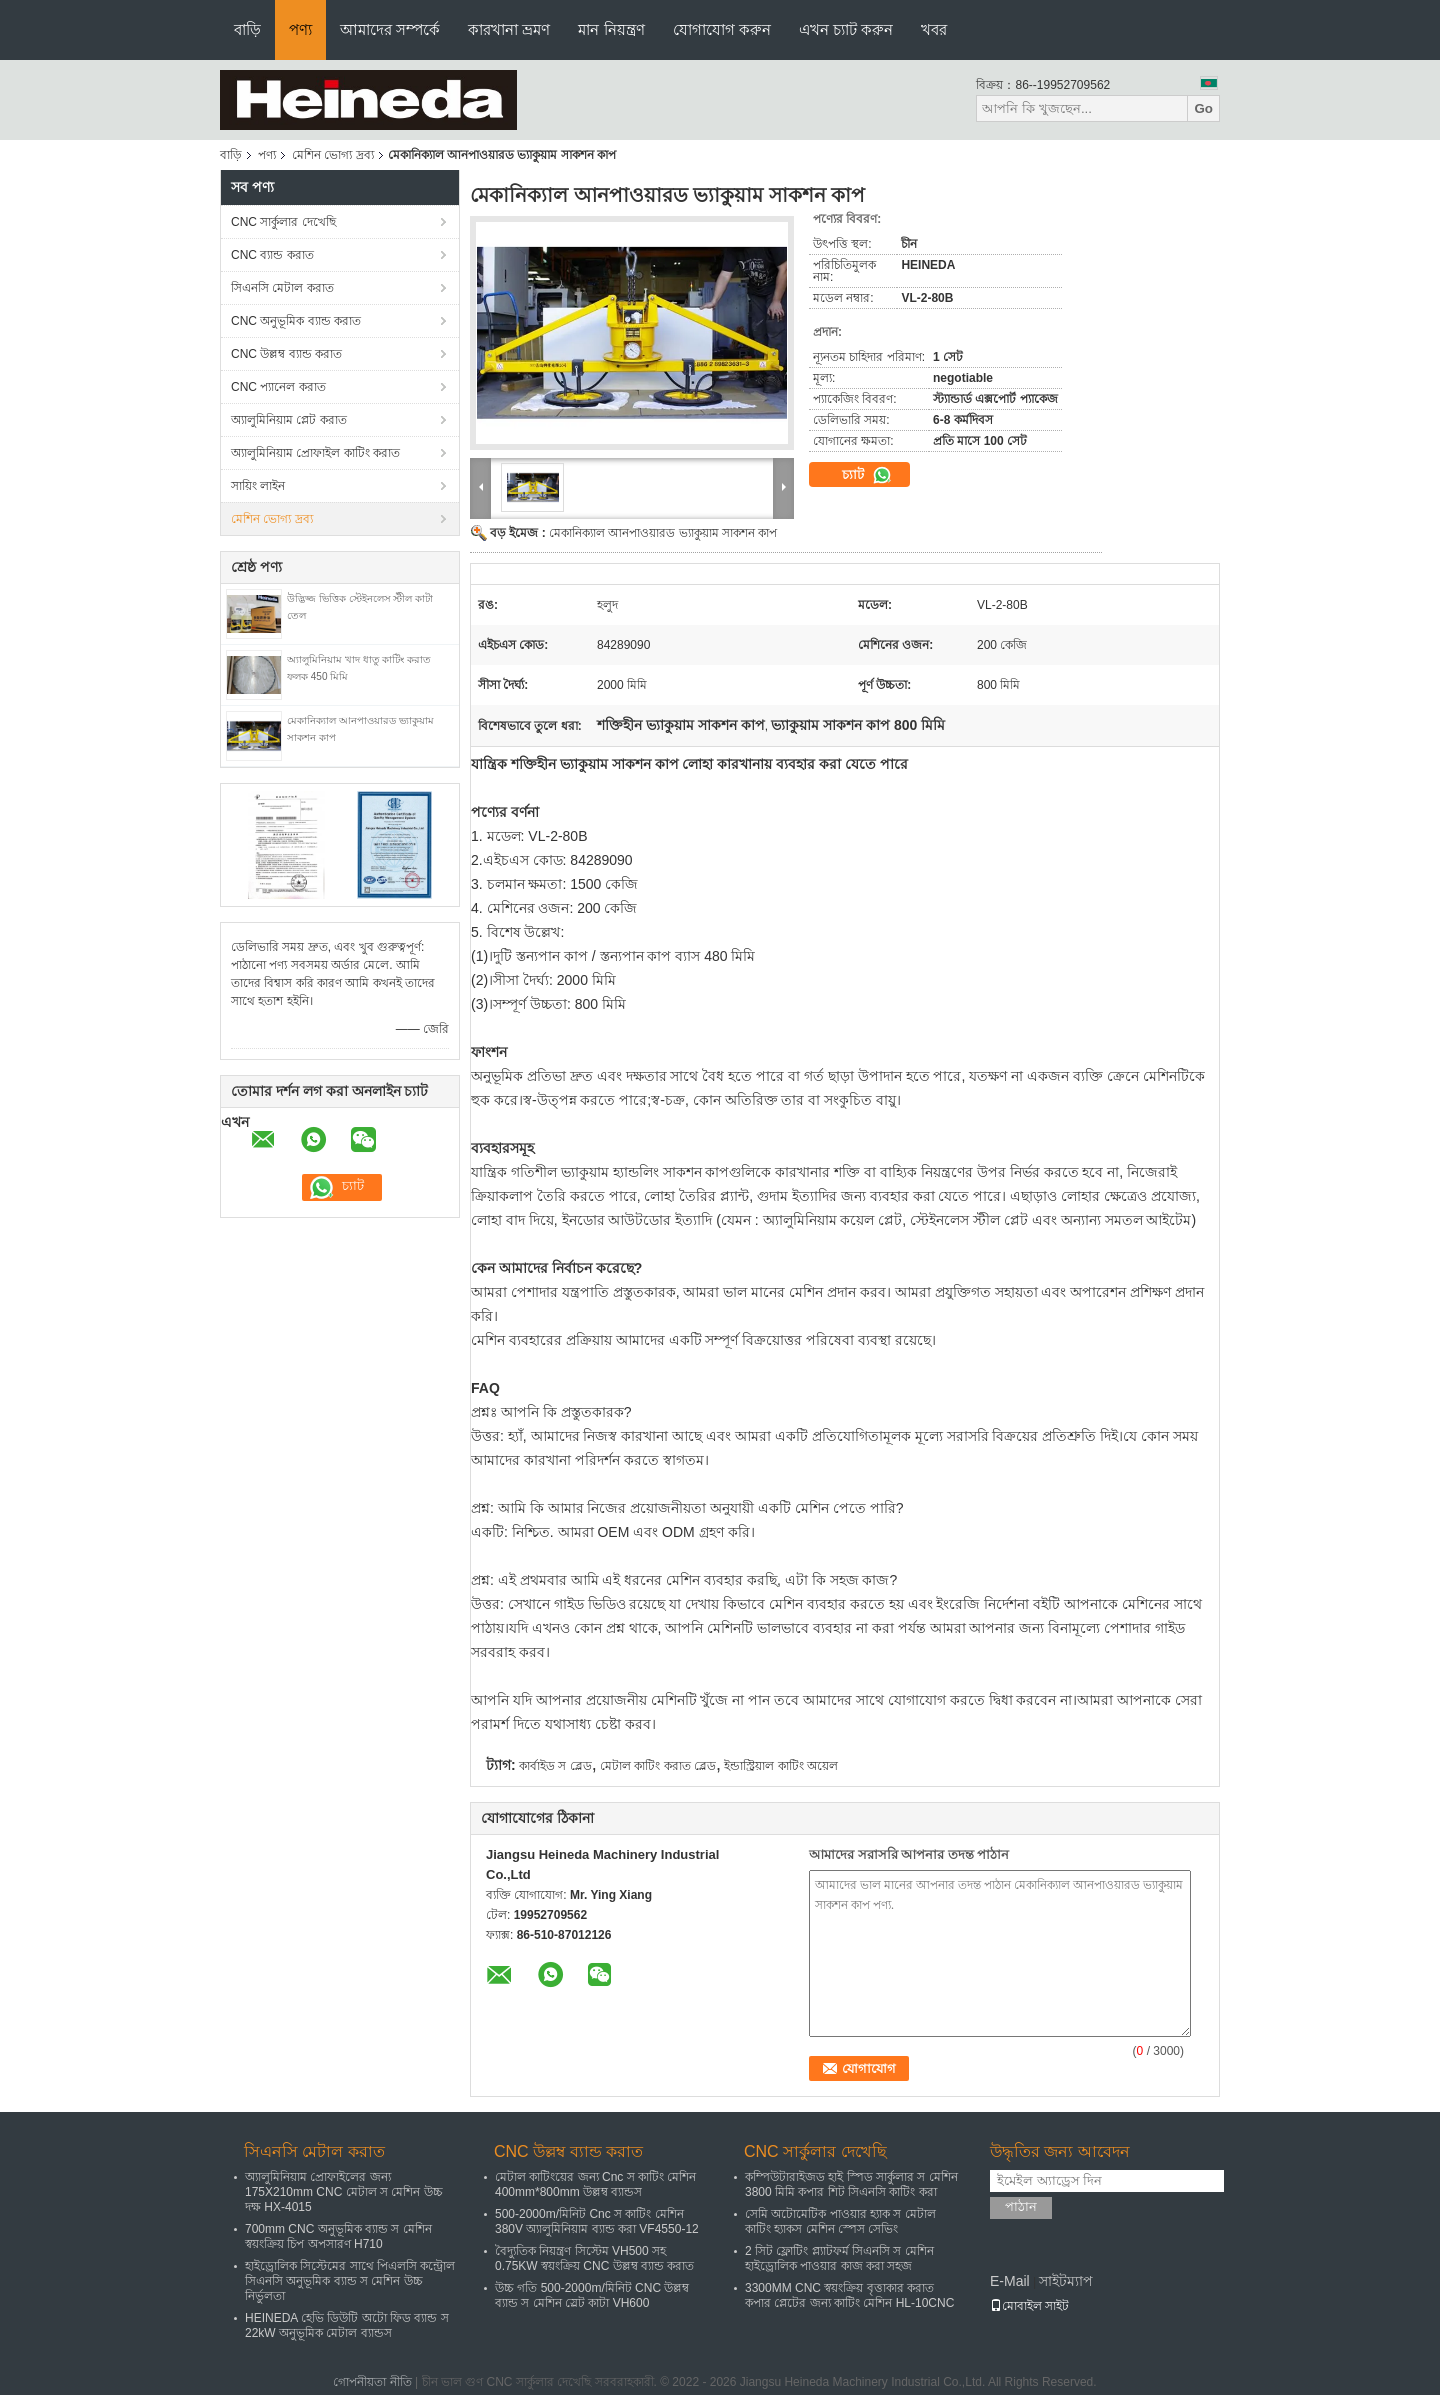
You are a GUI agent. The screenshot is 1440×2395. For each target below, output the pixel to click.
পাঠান (1021, 2206)
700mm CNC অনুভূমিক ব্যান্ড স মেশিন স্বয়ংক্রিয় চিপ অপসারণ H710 (338, 2236)
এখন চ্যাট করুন (846, 29)
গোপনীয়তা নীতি (372, 2382)
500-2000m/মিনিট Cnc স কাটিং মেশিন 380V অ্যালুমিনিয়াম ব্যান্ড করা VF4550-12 (597, 2221)
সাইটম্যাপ (1066, 2281)
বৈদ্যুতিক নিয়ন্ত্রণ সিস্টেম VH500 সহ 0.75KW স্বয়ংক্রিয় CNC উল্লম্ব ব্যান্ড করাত (594, 2258)
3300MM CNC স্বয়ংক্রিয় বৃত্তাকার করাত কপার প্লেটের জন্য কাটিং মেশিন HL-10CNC (849, 2295)
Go (1203, 108)
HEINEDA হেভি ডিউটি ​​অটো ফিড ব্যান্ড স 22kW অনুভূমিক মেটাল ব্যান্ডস (347, 2325)
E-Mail (1010, 2281)
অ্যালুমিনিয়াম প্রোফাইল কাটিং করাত (315, 453)
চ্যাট (867, 475)
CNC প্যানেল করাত (278, 387)
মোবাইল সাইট (1029, 2306)
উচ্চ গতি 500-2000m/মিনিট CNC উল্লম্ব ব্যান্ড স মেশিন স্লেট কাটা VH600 (592, 2295)
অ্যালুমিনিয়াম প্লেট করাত (289, 420)
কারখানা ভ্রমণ (509, 29)
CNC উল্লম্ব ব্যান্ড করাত (286, 354)
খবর (934, 29)
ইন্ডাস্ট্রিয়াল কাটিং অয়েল (781, 1766)
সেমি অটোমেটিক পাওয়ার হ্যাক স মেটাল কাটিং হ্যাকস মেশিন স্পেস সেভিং (840, 2221)
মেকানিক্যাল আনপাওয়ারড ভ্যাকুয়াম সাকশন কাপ (663, 533)
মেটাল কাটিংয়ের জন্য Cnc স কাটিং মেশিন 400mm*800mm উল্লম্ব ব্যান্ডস (595, 2184)
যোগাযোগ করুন (722, 29)
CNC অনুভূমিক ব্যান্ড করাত (296, 321)
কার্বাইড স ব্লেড (555, 1766)
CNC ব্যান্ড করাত (272, 255)
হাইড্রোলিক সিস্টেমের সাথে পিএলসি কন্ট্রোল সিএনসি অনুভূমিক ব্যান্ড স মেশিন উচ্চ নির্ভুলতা (350, 2281)
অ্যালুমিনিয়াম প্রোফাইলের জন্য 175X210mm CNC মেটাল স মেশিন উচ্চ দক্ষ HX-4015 (344, 2192)
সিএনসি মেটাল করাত (282, 288)
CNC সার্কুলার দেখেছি (283, 222)
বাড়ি (247, 29)
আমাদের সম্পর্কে (390, 29)
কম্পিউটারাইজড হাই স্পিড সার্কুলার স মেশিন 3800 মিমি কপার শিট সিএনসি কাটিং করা (851, 2184)
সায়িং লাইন (258, 486)
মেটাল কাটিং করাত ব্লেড (658, 1766)
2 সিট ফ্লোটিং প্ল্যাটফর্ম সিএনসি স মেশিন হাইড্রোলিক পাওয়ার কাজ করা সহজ (839, 2258)
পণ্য (300, 29)
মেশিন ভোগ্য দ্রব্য (333, 155)
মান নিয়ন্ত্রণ (611, 29)
